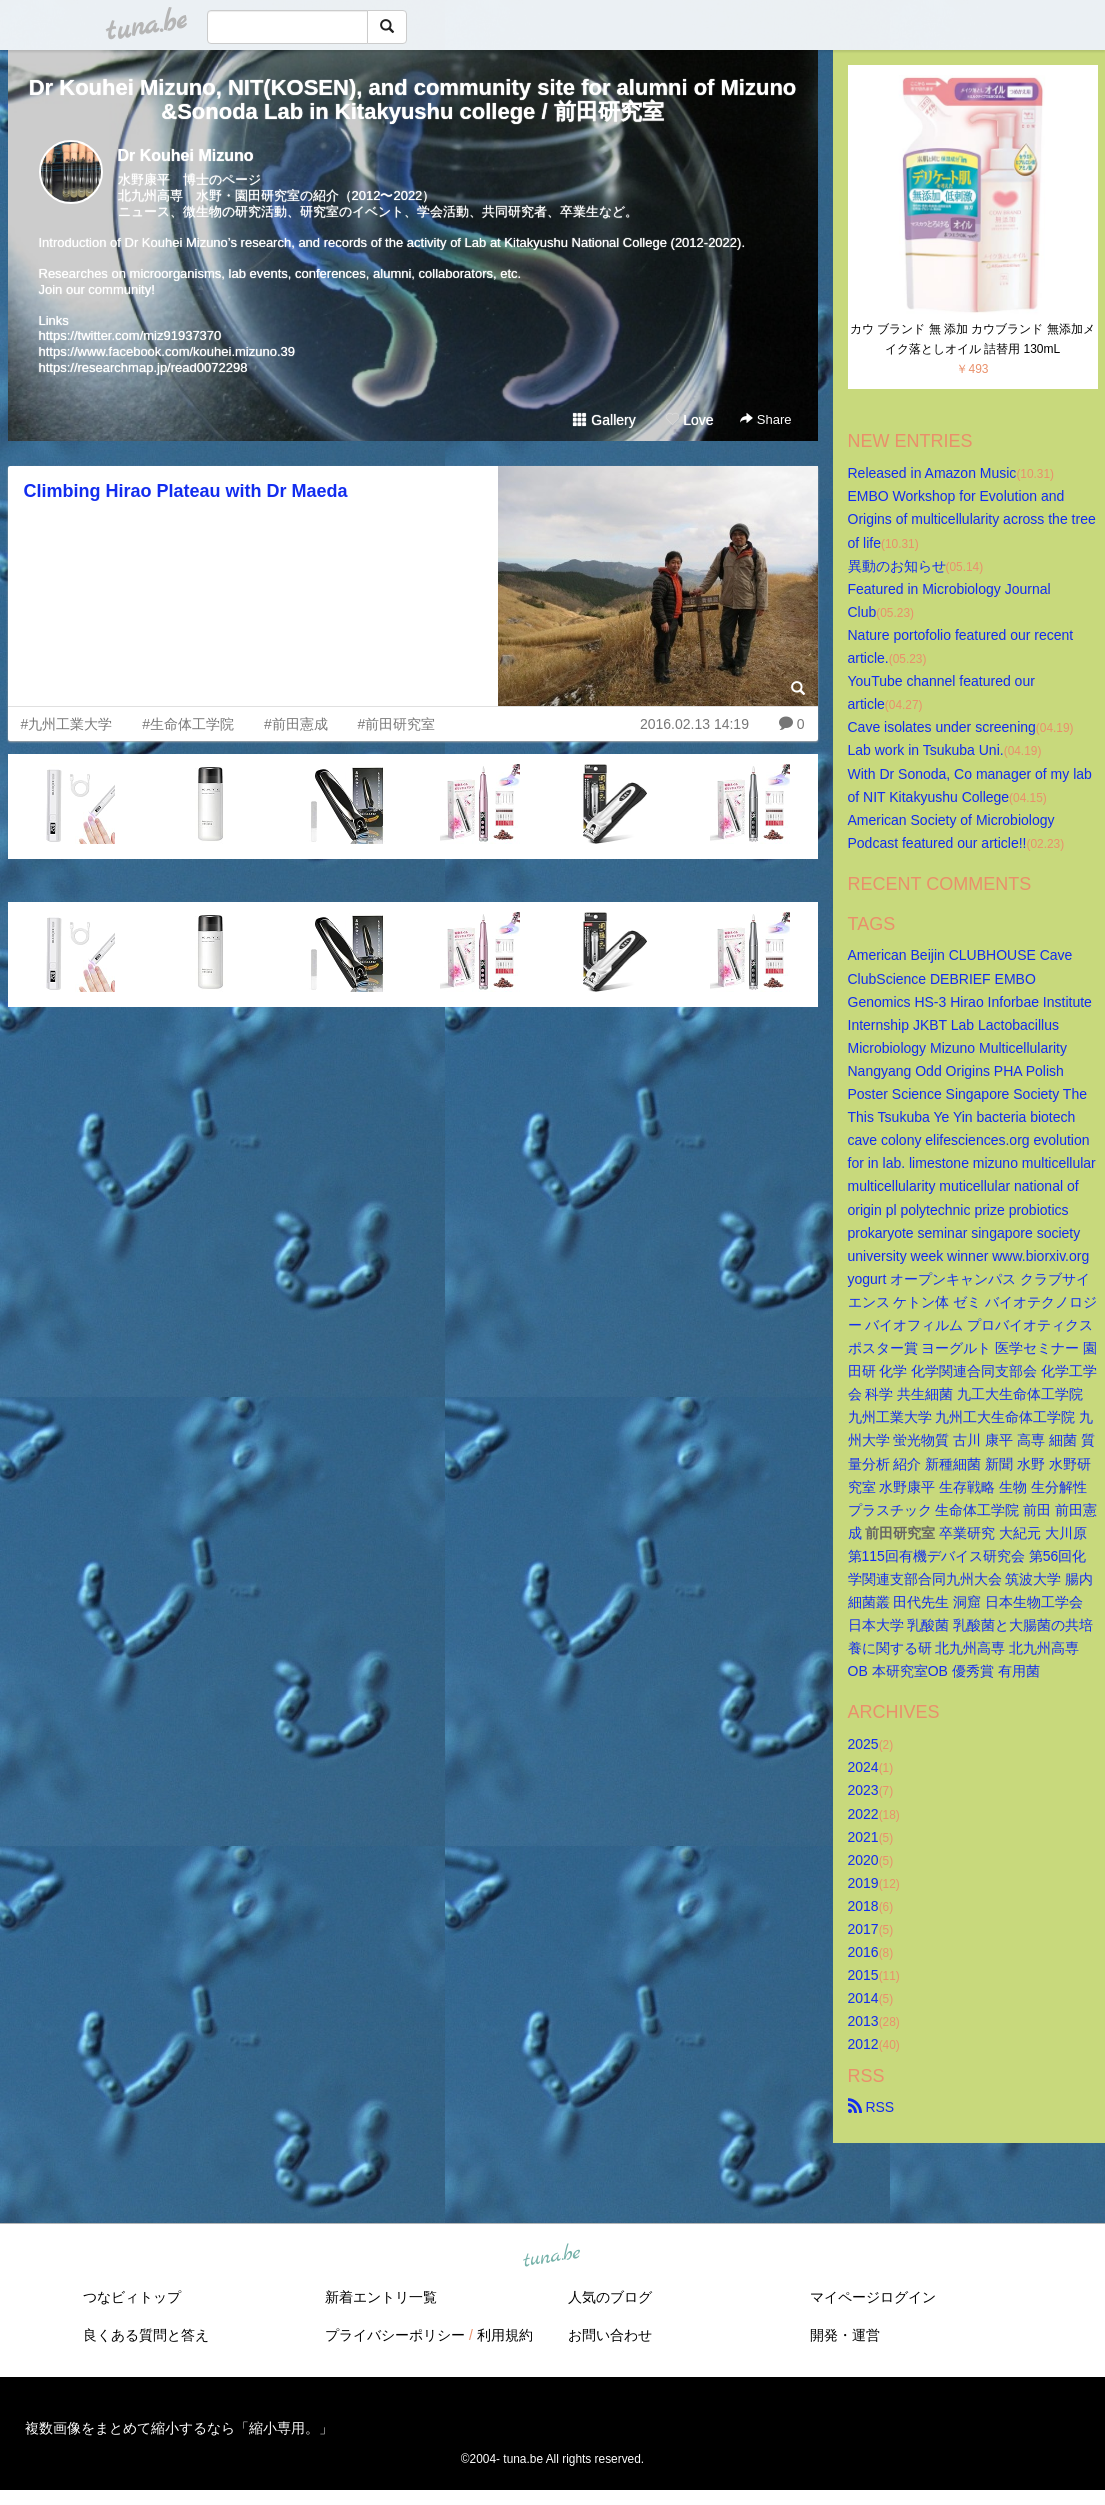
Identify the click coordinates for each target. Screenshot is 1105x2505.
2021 (863, 1837)
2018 (863, 1906)
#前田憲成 (296, 724)
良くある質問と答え (146, 2335)
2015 (863, 1975)
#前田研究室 (397, 724)
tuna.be (552, 2256)
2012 (863, 2044)
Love (689, 420)
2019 (863, 1883)
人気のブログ (610, 2297)
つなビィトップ (132, 2297)
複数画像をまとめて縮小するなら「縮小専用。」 (179, 2428)
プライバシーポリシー (395, 2335)
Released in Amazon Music (932, 473)
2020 (863, 1860)
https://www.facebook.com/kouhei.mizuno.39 (167, 351)
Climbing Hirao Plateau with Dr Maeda (186, 491)
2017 (863, 1929)
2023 (863, 1790)
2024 (863, 1767)
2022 (863, 1814)
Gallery (604, 420)
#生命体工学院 (188, 724)
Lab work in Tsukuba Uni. (926, 750)
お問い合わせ (610, 2335)
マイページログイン (873, 2297)
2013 (863, 2021)
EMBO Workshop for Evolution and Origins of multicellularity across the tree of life (974, 519)
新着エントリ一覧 (381, 2297)
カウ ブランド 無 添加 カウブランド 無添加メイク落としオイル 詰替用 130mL (972, 339)
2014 (863, 1998)
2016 (863, 1952)
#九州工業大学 (67, 724)
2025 (863, 1744)
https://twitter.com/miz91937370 (130, 335)
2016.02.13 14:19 (694, 724)
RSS (871, 2107)
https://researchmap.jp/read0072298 (143, 367)
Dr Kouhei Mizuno (186, 155)
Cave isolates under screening (942, 727)
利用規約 (505, 2335)
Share (765, 419)
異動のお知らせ (897, 566)
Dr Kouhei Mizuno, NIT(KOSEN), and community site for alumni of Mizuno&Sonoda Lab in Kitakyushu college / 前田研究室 (413, 99)
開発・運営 (845, 2335)
